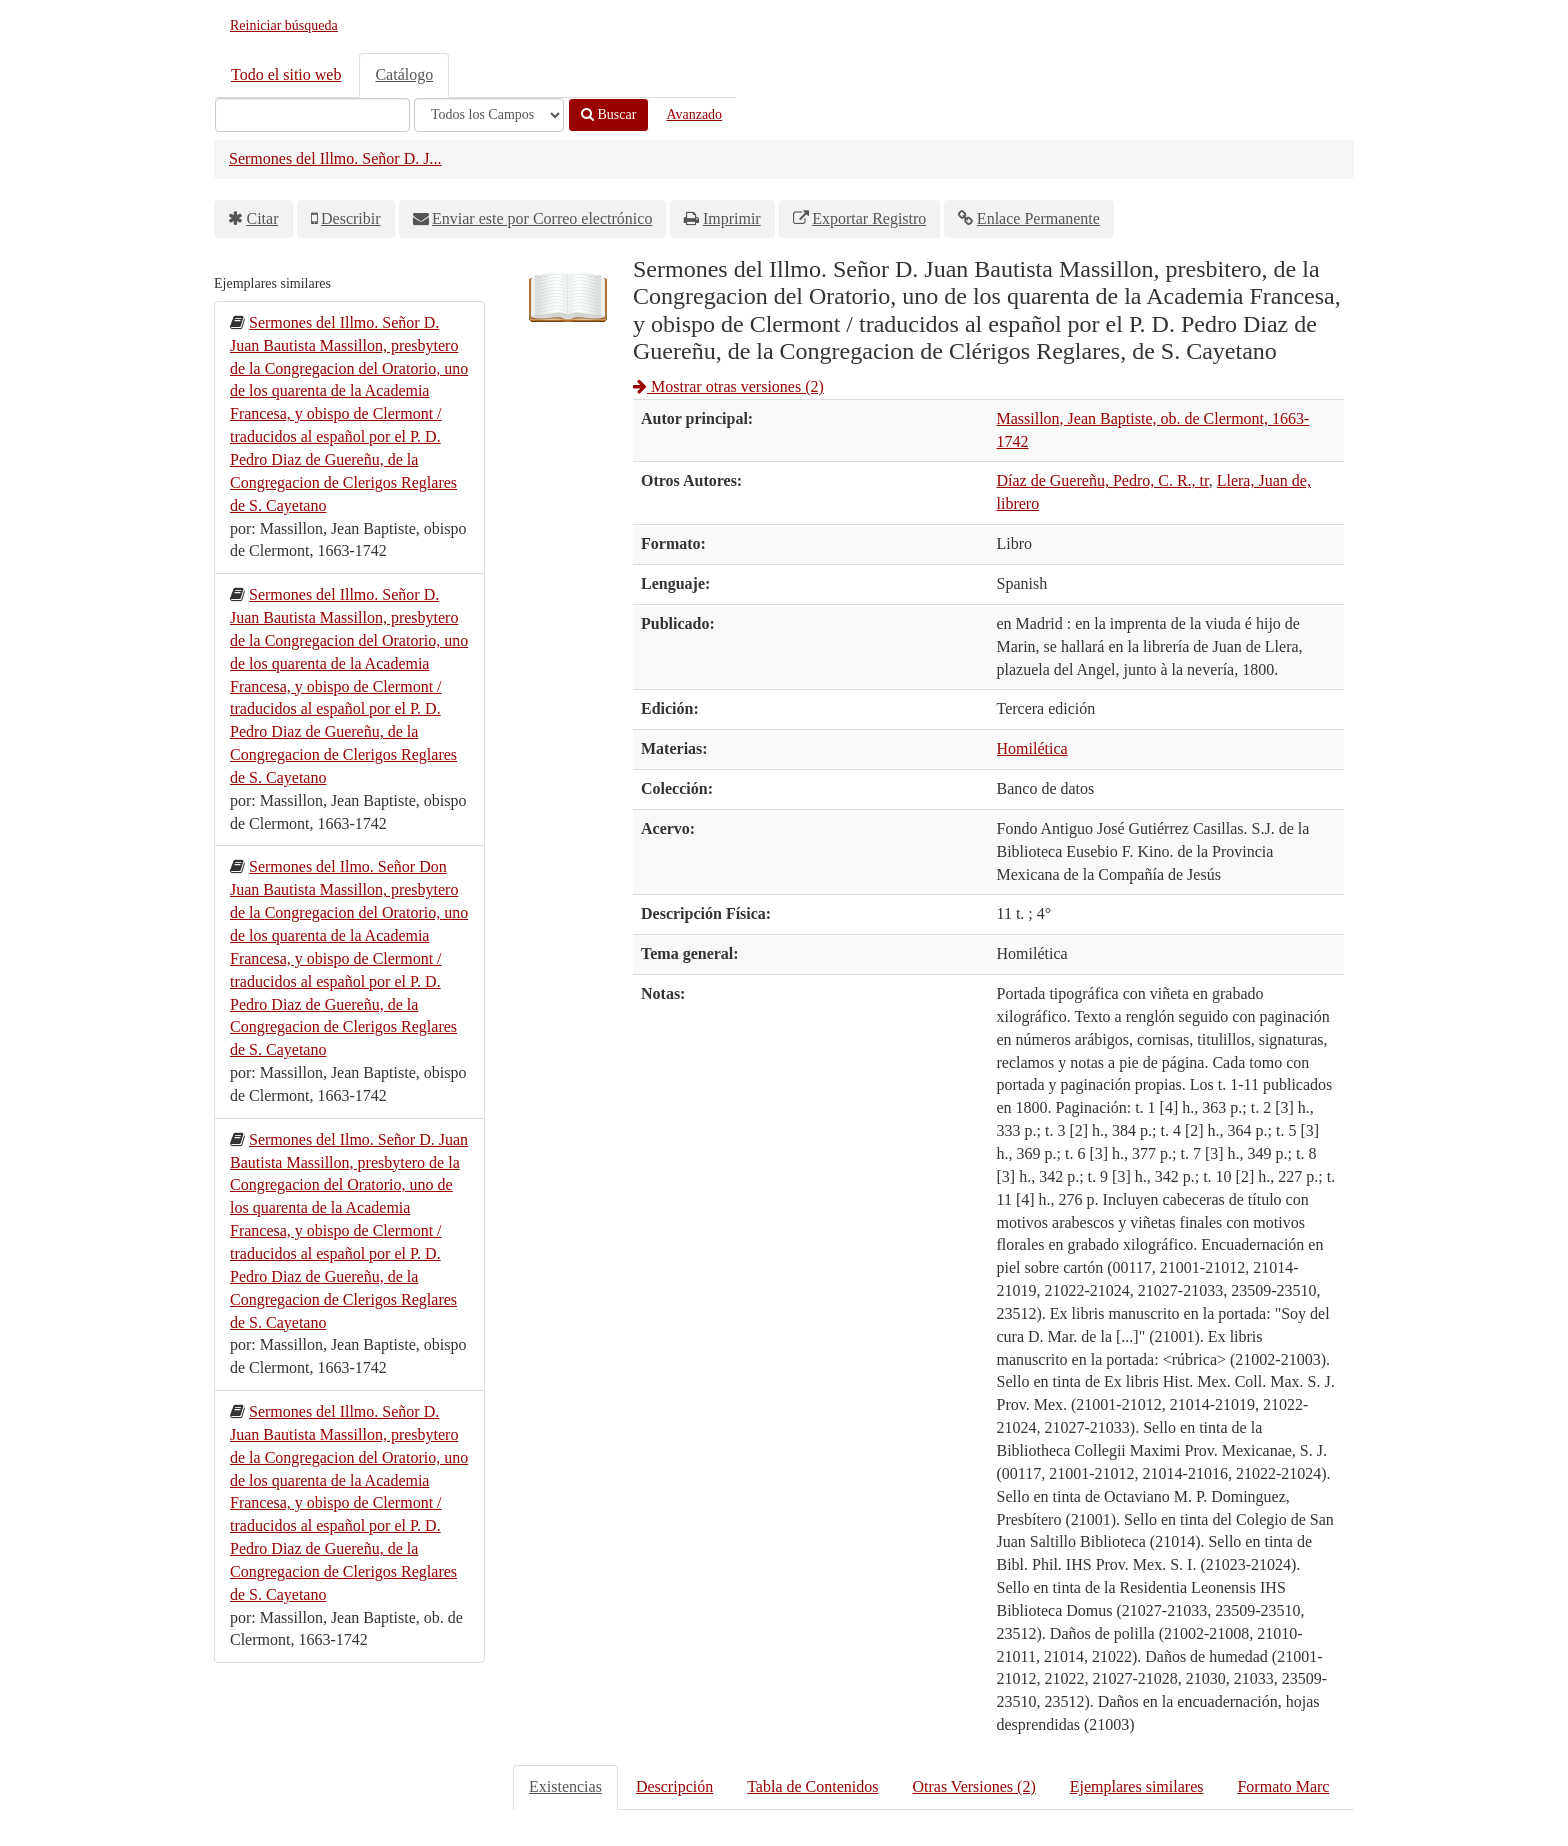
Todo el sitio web (286, 74)
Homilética (1032, 748)
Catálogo (404, 74)
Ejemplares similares (1137, 1786)
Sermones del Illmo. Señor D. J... (335, 158)
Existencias (565, 1786)
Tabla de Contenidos (812, 1786)
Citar (263, 218)
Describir (351, 218)
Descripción (674, 1786)
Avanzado (694, 114)
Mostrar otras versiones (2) (728, 386)
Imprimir (732, 218)
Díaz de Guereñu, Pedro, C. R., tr (1103, 480)
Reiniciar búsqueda (284, 25)
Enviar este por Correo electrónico (542, 218)
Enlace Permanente (1038, 218)
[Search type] (489, 115)
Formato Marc (1283, 1786)
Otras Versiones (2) (973, 1786)
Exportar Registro (869, 218)
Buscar (608, 114)
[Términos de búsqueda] (312, 115)
